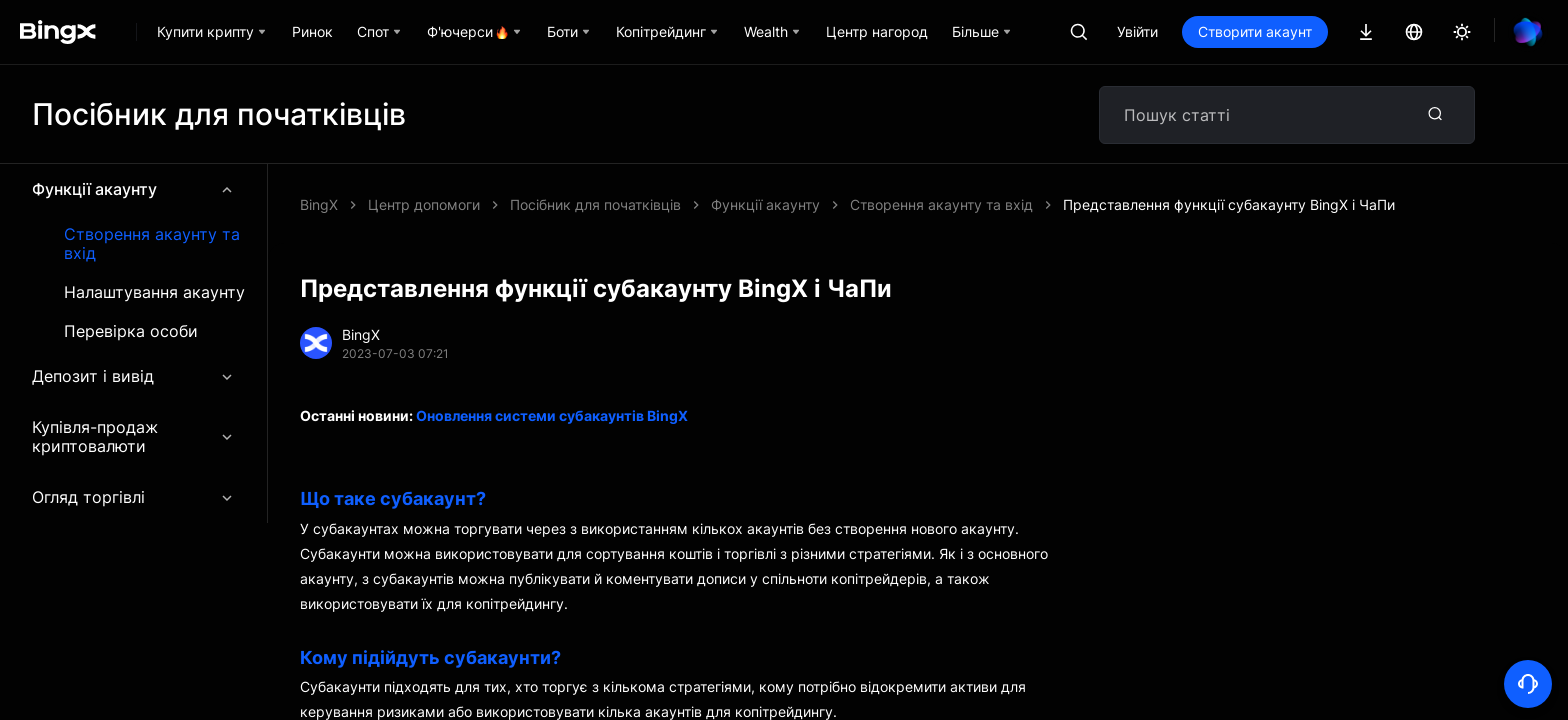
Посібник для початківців (595, 204)
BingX (319, 204)
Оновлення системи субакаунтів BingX (552, 415)
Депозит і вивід (133, 376)
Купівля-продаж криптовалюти (133, 436)
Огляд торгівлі (133, 497)
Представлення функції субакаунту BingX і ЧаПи (1229, 204)
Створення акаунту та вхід (152, 244)
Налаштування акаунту (154, 292)
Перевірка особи (131, 331)
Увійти (1137, 31)
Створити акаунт (1255, 31)
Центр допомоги (424, 204)
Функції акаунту (133, 189)
